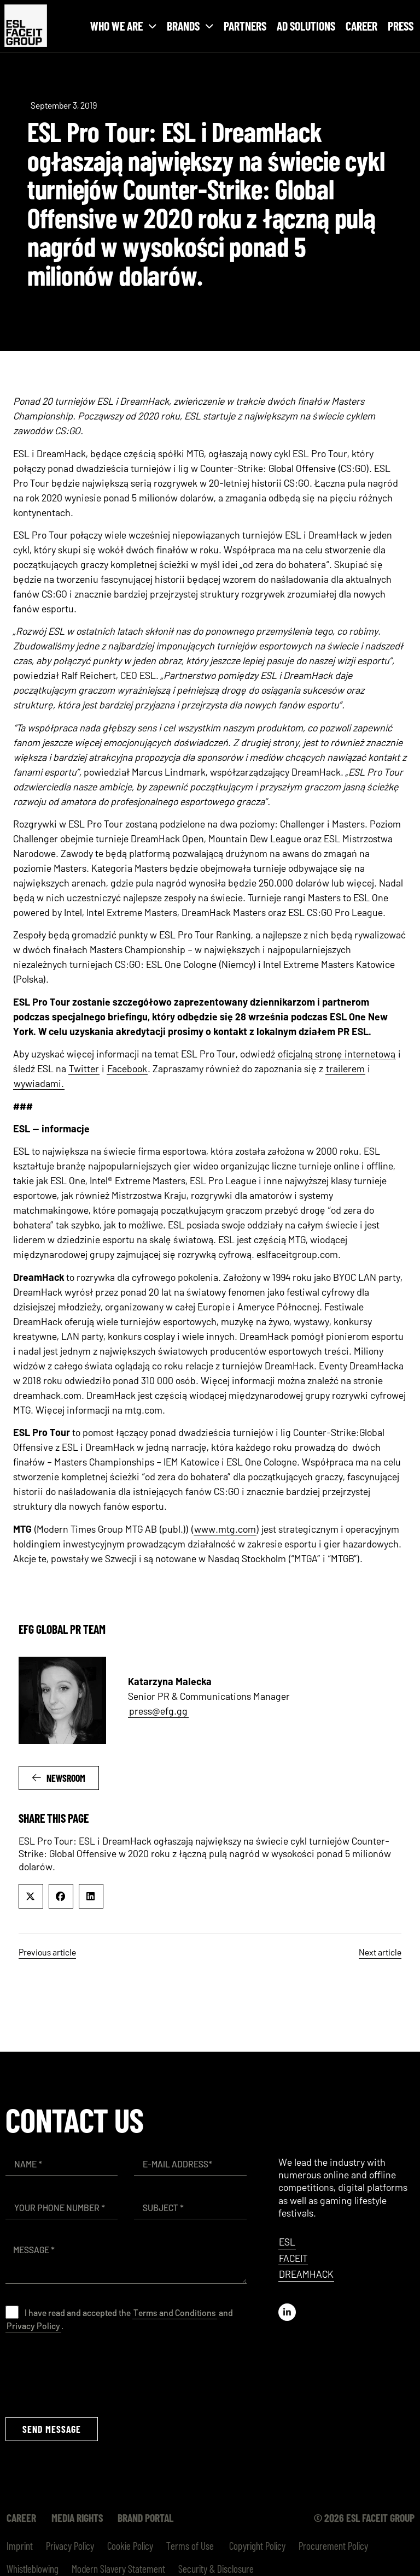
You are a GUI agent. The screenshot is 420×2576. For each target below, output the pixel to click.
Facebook (127, 1068)
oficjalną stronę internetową (336, 1054)
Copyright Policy (256, 2544)
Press (400, 26)
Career (361, 26)
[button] (31, 1896)
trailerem (345, 1068)
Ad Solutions (306, 26)
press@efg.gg (158, 1711)
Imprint (20, 2544)
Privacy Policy (33, 2325)
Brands (190, 26)
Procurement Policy (333, 2544)
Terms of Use (190, 2544)
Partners (245, 26)
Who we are (123, 26)
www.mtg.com (225, 1529)
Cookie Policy (130, 2544)
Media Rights (78, 2517)
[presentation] (88, 2374)
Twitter (84, 1068)
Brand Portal (148, 2517)
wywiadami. (39, 1083)
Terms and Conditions (174, 2312)
